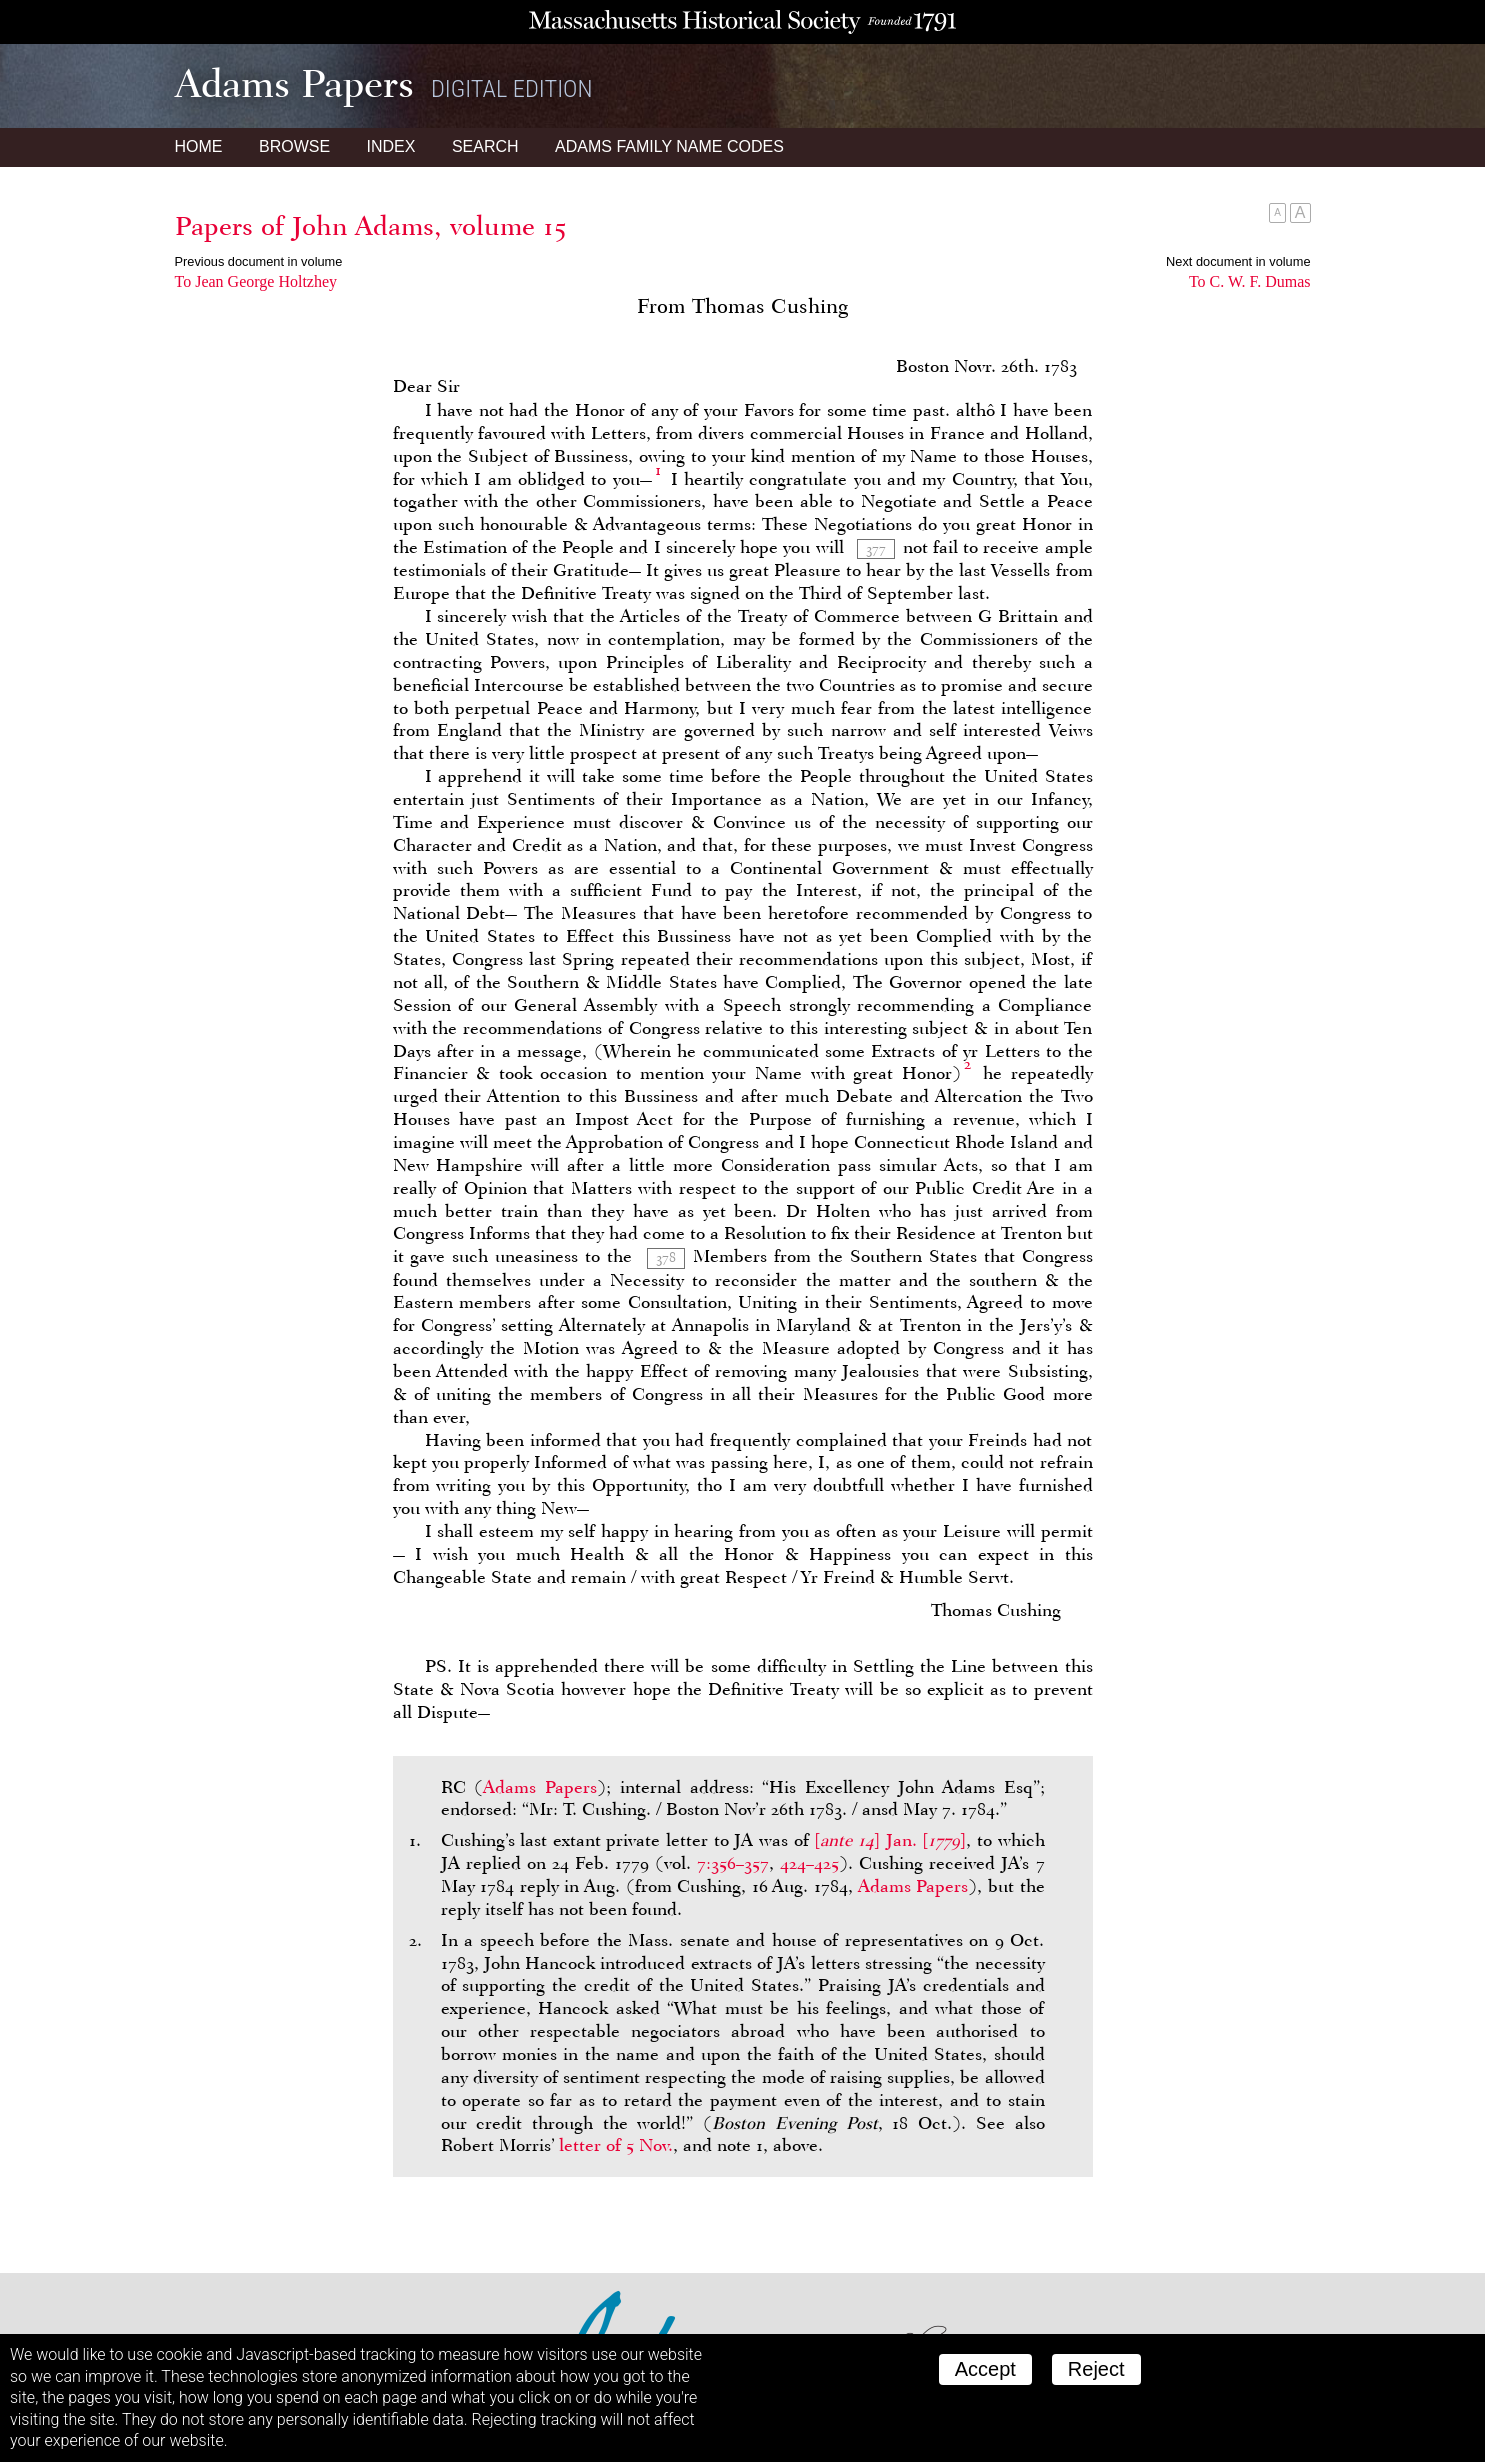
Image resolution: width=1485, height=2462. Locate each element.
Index (391, 146)
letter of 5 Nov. (616, 2145)
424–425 (809, 1863)
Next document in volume (1238, 261)
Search (485, 146)
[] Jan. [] (890, 1840)
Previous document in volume (259, 261)
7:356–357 (733, 1863)
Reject (1096, 2369)
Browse (294, 146)
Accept (985, 2369)
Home (199, 146)
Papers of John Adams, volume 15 (370, 226)
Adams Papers (540, 1787)
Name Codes (669, 146)
